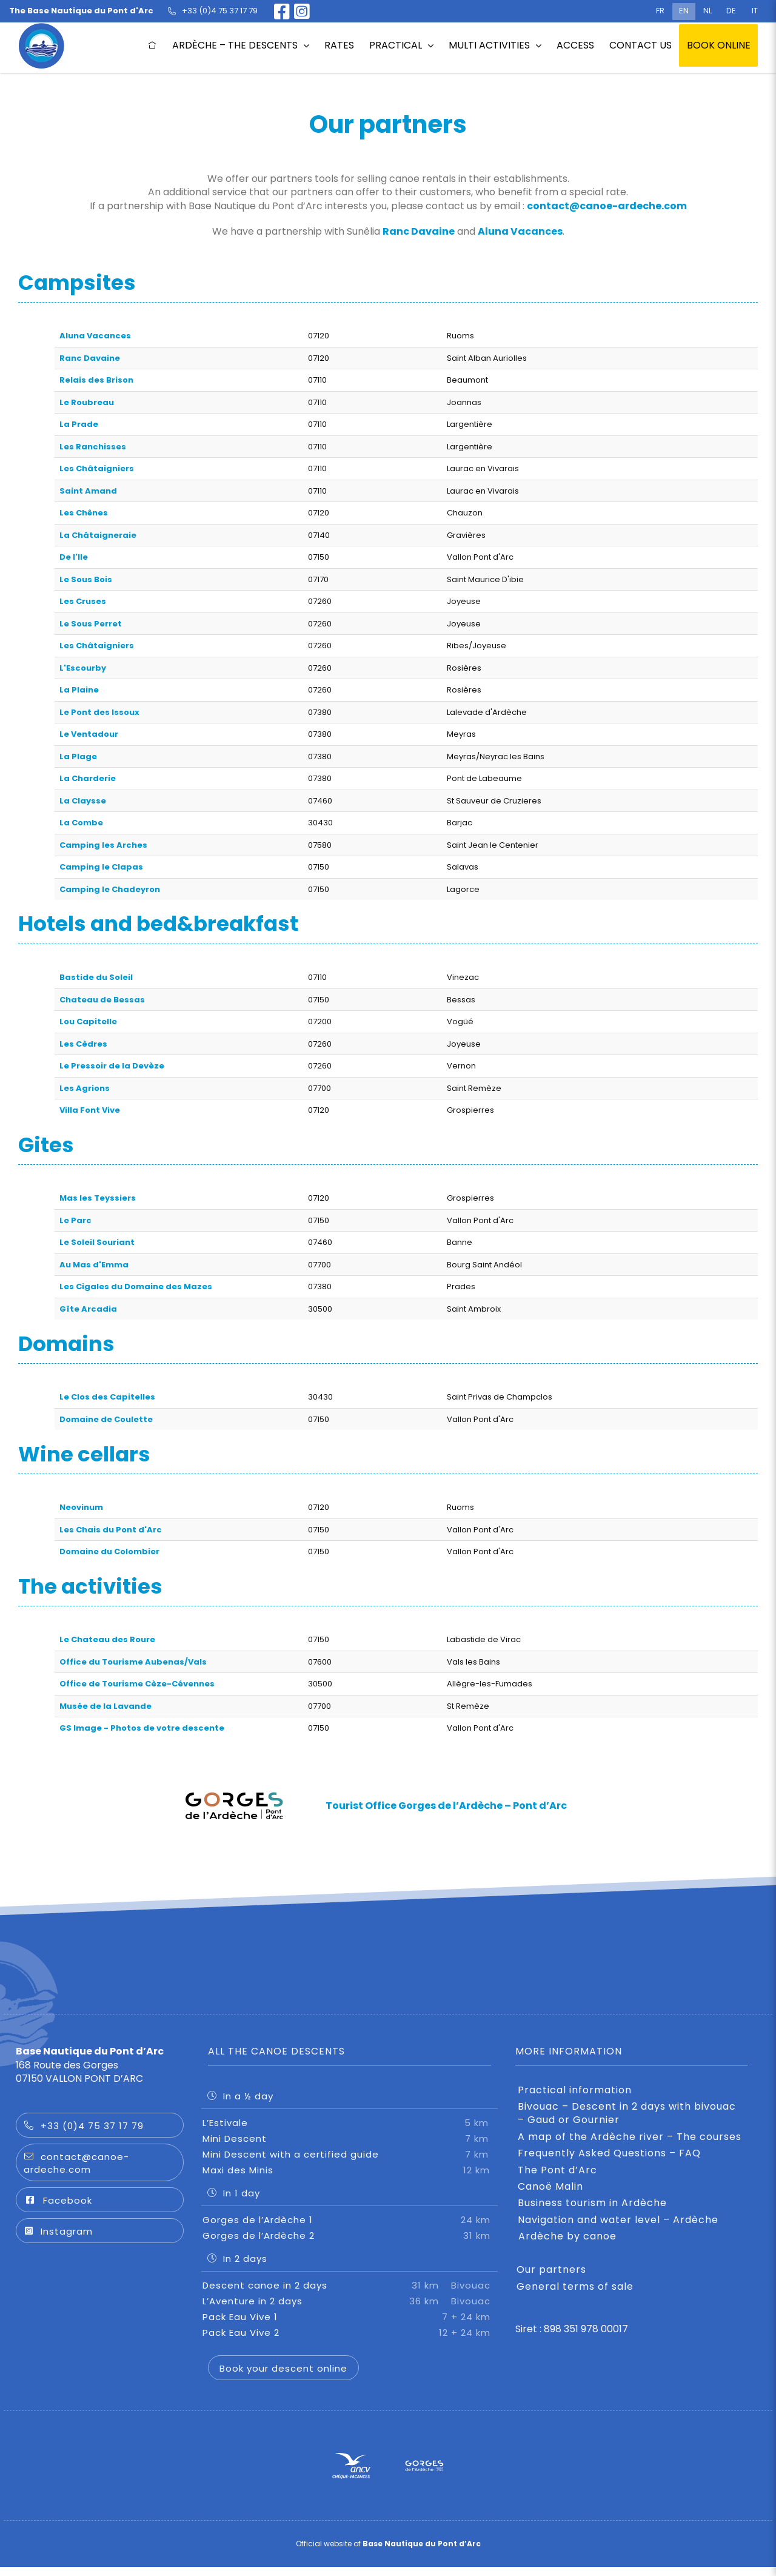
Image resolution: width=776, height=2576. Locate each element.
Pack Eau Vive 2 (349, 2341)
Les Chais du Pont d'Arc (110, 1529)
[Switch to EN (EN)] (683, 11)
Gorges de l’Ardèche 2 (349, 2244)
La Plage (78, 756)
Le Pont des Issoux (99, 712)
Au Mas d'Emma (94, 1264)
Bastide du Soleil (96, 977)
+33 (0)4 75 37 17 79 (84, 2134)
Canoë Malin (550, 2195)
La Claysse (82, 801)
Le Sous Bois (85, 579)
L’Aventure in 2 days (349, 2309)
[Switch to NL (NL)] (707, 11)
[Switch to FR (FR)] (660, 11)
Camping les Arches (103, 845)
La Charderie (87, 778)
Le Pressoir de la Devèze (111, 1066)
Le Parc (75, 1220)
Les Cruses (82, 601)
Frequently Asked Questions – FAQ (609, 2162)
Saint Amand (88, 491)
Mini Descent (349, 2147)
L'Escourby (82, 668)
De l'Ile (73, 557)
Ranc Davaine (419, 231)
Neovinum (81, 1507)
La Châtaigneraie (97, 535)
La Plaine (79, 690)
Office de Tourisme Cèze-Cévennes (137, 1683)
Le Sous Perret (90, 623)
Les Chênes (83, 512)
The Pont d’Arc (557, 2178)
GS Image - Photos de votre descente (141, 1728)
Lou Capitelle (88, 1021)
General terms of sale (575, 2296)
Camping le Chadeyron (109, 889)
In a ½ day (240, 2104)
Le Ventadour (88, 734)
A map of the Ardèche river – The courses (629, 2146)
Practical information (575, 2098)
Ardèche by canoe (567, 2245)
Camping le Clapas (101, 867)
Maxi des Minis (349, 2178)
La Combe (81, 822)
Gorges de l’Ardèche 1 (349, 2228)
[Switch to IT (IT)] (754, 11)
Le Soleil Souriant (97, 1242)
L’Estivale (349, 2131)
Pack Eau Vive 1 (349, 2325)
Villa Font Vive (89, 1110)
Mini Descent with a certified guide (349, 2162)
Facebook (58, 2209)
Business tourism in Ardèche (592, 2212)
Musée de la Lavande (105, 1706)
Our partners (551, 2279)
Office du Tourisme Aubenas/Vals (133, 1662)
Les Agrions (84, 1088)
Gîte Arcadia (88, 1309)
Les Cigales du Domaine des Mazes (135, 1286)
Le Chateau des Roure (107, 1639)
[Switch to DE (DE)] (731, 11)
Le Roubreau (86, 402)
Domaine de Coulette (106, 1419)
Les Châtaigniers (96, 468)
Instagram (58, 2240)
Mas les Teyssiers (97, 1198)
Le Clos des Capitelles (107, 1397)
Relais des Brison (96, 380)
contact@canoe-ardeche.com (607, 206)
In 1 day (233, 2201)
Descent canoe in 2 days (349, 2293)
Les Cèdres (83, 1044)
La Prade (78, 424)
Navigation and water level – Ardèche (618, 2229)
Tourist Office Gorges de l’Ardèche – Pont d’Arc (446, 1806)
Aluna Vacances (520, 231)
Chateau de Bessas (102, 999)
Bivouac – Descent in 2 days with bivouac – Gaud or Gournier (627, 2122)
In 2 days (237, 2267)
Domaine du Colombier (109, 1551)
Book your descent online (283, 2376)
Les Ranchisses (92, 446)
